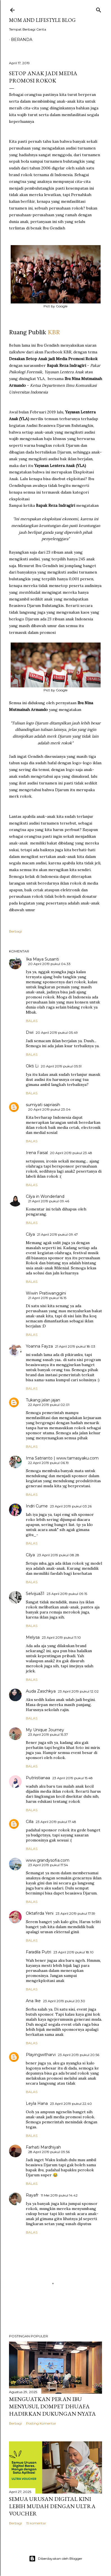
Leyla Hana (37, 2103)
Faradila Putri (38, 1952)
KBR (54, 332)
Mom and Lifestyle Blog (42, 20)
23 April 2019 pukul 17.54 (48, 1865)
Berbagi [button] (15, 931)
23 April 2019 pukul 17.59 (75, 1913)
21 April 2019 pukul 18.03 (75, 1346)
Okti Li (32, 1066)
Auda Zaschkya (41, 1691)
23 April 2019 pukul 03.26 (71, 1506)
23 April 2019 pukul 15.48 (72, 1778)
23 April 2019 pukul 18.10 (73, 1952)
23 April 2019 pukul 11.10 (61, 1637)
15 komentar (36, 2523)
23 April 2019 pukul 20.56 (78, 2055)
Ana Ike (33, 2000)
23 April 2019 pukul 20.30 (64, 2001)
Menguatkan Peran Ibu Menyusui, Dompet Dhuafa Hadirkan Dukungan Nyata (52, 2406)
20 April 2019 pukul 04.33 (49, 964)
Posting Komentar (41, 2423)
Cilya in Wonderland (45, 1196)
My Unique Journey (45, 1729)
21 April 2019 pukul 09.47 (57, 1234)
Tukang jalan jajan (43, 1400)
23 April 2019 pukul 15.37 (48, 1734)
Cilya (30, 1234)
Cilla (29, 1821)
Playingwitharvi (41, 2054)
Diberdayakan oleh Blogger (55, 2558)
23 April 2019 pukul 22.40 (71, 2103)
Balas (31, 1021)
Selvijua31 (35, 1593)
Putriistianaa (38, 1777)
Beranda (21, 39)
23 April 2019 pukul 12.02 (78, 1691)
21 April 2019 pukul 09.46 (48, 1201)
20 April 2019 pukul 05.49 (57, 1032)
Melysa (33, 1637)
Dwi (29, 1032)
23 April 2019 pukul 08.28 (58, 1555)
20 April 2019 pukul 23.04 (49, 1109)
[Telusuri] (98, 8)
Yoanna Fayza (39, 1346)
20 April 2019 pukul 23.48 (71, 1153)
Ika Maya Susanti (42, 959)
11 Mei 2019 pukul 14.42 (59, 2195)
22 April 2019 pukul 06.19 (48, 1463)
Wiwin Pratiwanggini (46, 1293)
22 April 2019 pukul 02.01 (48, 1405)
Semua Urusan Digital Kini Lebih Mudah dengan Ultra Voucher (52, 2506)
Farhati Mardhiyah (43, 2147)
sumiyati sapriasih (43, 1104)
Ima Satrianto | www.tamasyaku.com (62, 1458)
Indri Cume (37, 1506)
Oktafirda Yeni (39, 1913)
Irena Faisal (37, 1152)
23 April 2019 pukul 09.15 (67, 1594)
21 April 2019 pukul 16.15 (47, 1298)
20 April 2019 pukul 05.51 (61, 1066)
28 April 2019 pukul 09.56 (49, 2152)
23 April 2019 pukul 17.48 (56, 1822)
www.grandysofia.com (47, 1860)
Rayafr (32, 2195)
